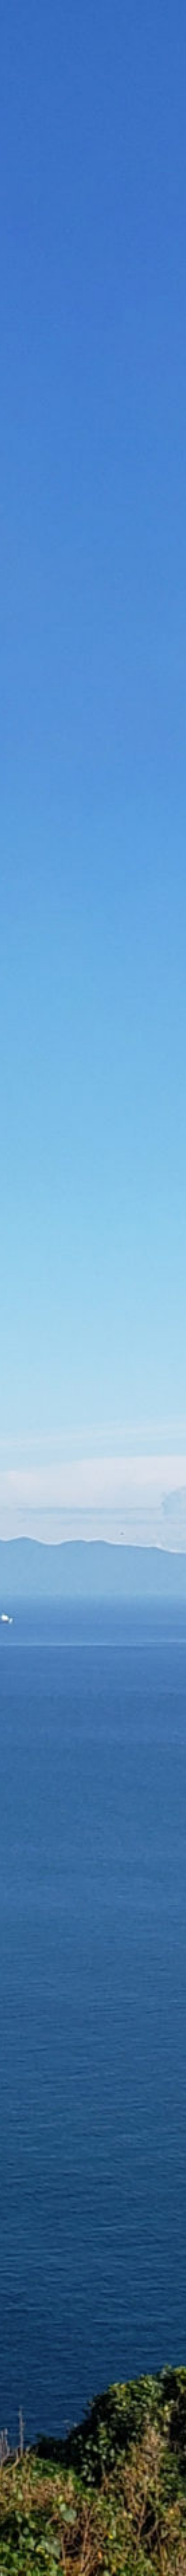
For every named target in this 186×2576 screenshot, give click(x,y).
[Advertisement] (93, 1306)
